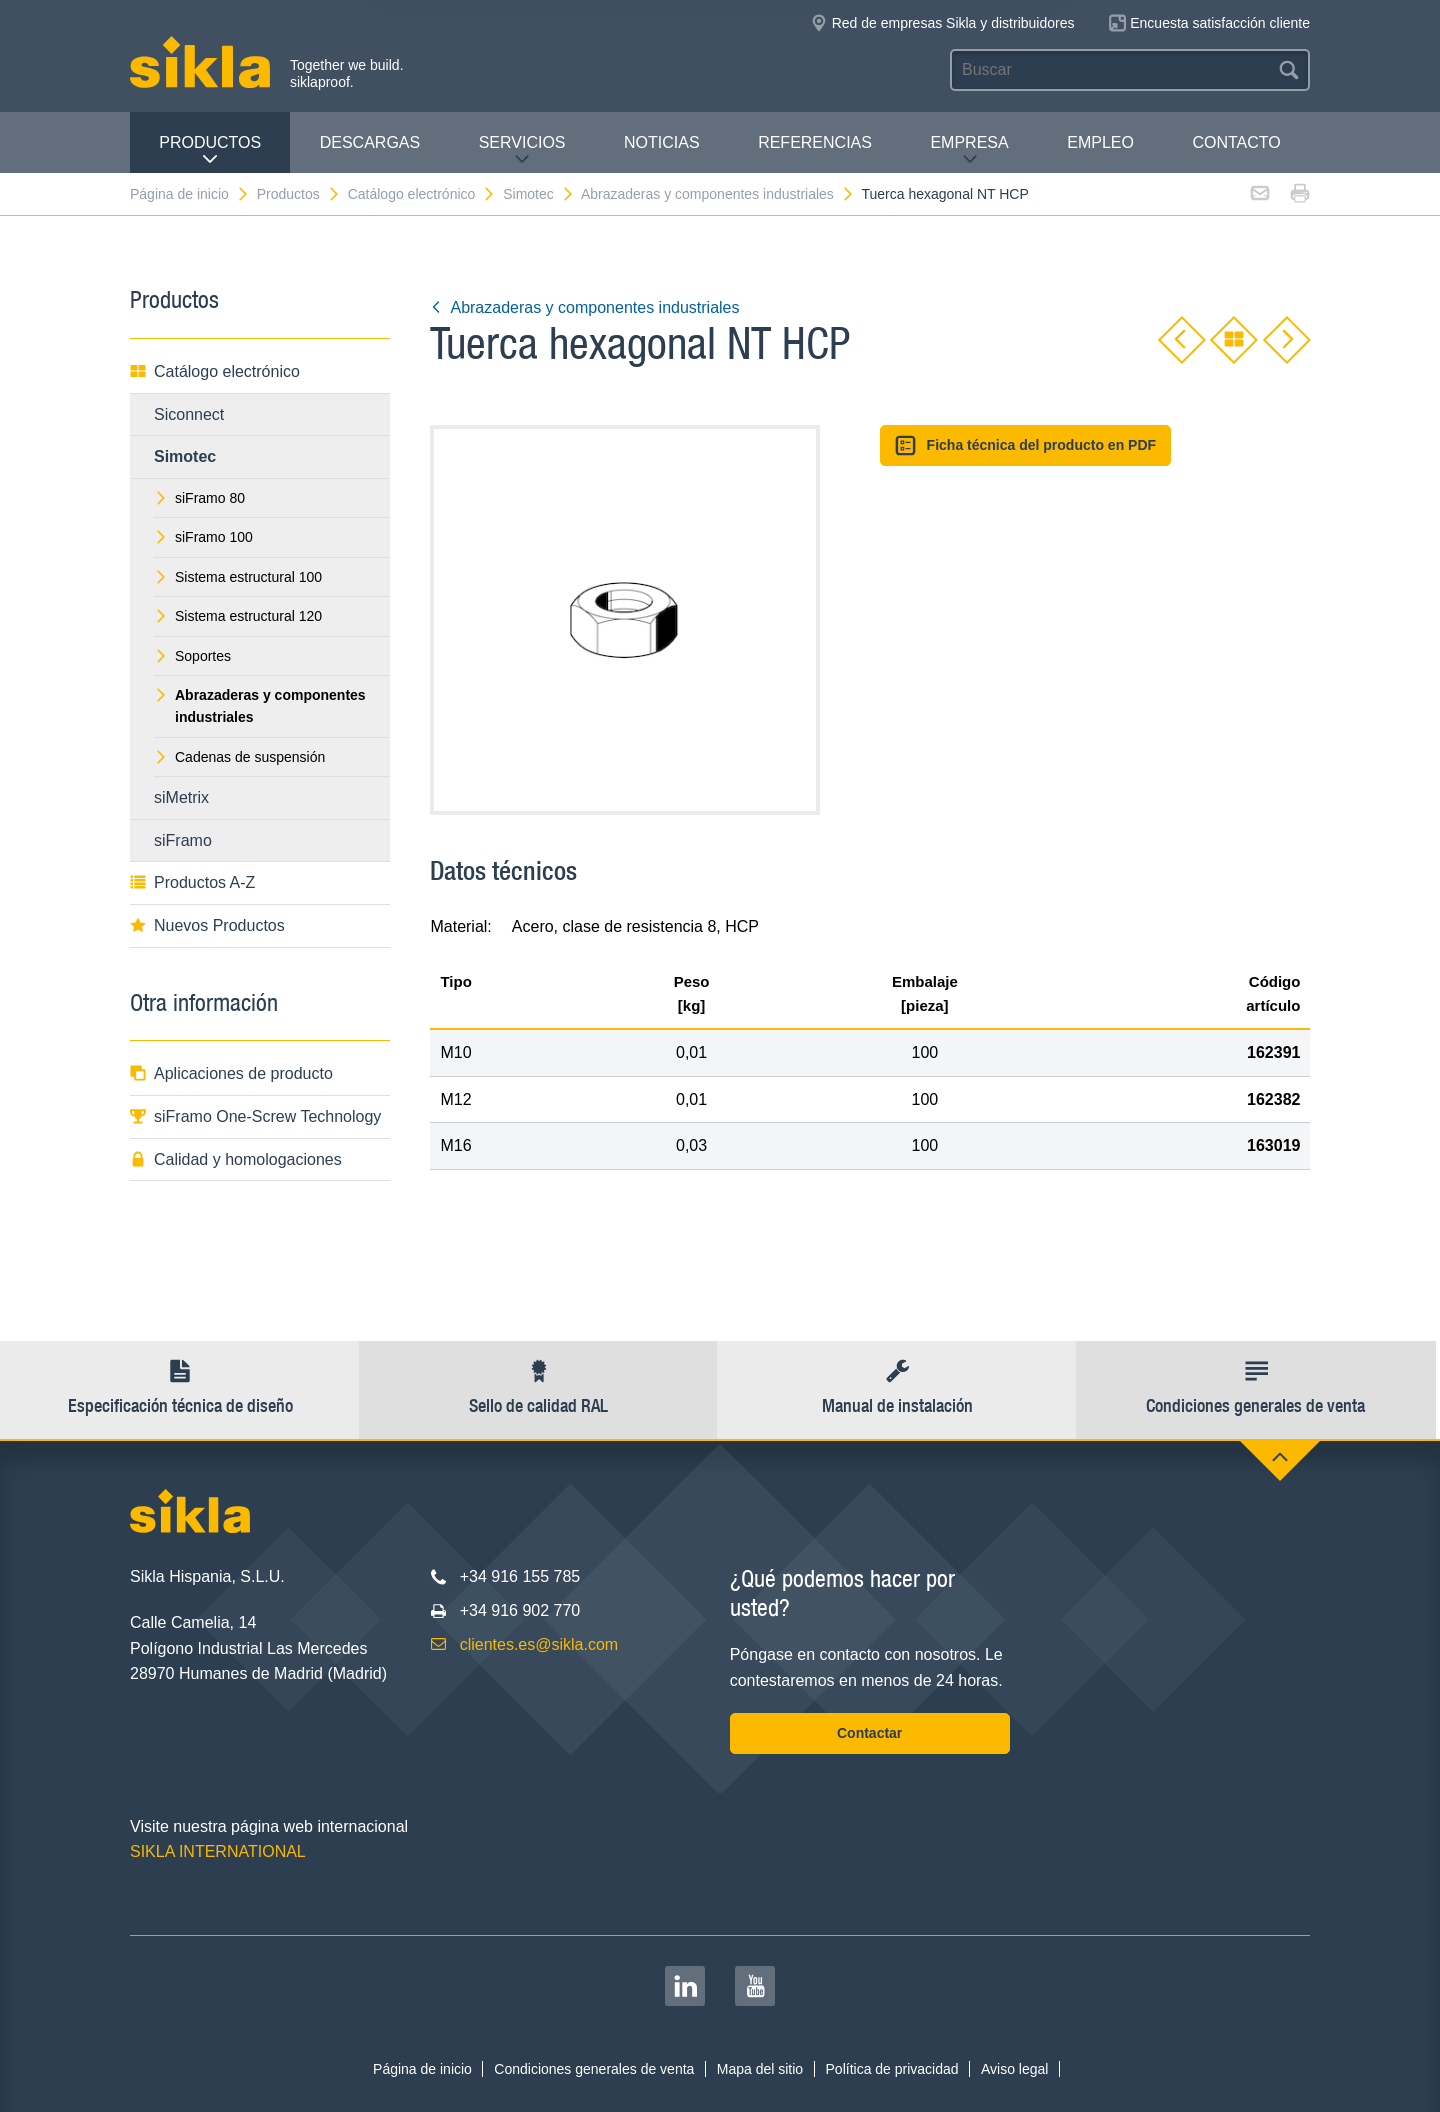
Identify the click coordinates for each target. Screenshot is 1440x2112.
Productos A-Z (192, 882)
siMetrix (181, 797)
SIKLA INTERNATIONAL (218, 1851)
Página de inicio (190, 194)
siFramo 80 (199, 498)
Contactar (869, 1733)
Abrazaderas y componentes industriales (718, 194)
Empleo (1100, 142)
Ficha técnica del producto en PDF (1025, 445)
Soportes (192, 656)
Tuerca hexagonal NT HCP (944, 194)
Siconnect (189, 414)
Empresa (969, 150)
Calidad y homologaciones (236, 1159)
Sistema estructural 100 (238, 577)
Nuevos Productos (207, 925)
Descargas (370, 142)
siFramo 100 (203, 537)
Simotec (539, 194)
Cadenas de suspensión (239, 757)
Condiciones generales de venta (594, 2069)
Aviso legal (1014, 2069)
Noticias (662, 142)
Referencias (815, 142)
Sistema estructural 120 (238, 616)
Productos (210, 150)
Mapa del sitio (760, 2069)
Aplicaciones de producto (231, 1073)
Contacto (1236, 142)
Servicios (522, 150)
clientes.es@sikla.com (539, 1644)
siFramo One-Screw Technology (255, 1116)
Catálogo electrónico (422, 194)
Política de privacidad (892, 2069)
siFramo (183, 840)
